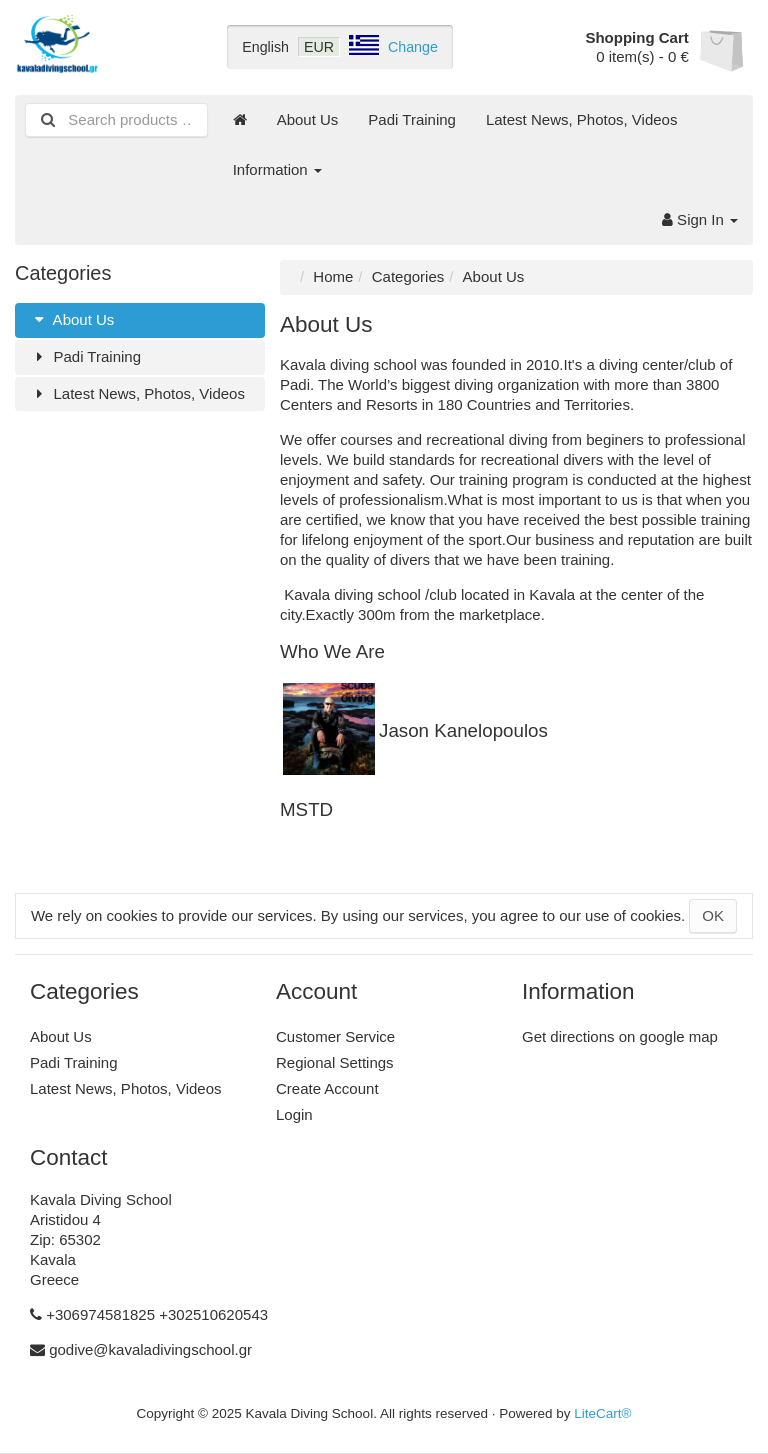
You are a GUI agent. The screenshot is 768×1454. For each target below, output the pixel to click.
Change (413, 47)
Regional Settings (335, 1062)
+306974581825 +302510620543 (157, 1314)
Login (294, 1114)
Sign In (700, 219)
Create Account (327, 1088)
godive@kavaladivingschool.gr (150, 1349)
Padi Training (412, 119)
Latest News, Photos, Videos (582, 119)
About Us (308, 119)
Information (277, 169)
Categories (408, 276)
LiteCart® (602, 1413)
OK (713, 915)
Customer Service (335, 1036)
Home (333, 276)
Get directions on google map (620, 1036)
